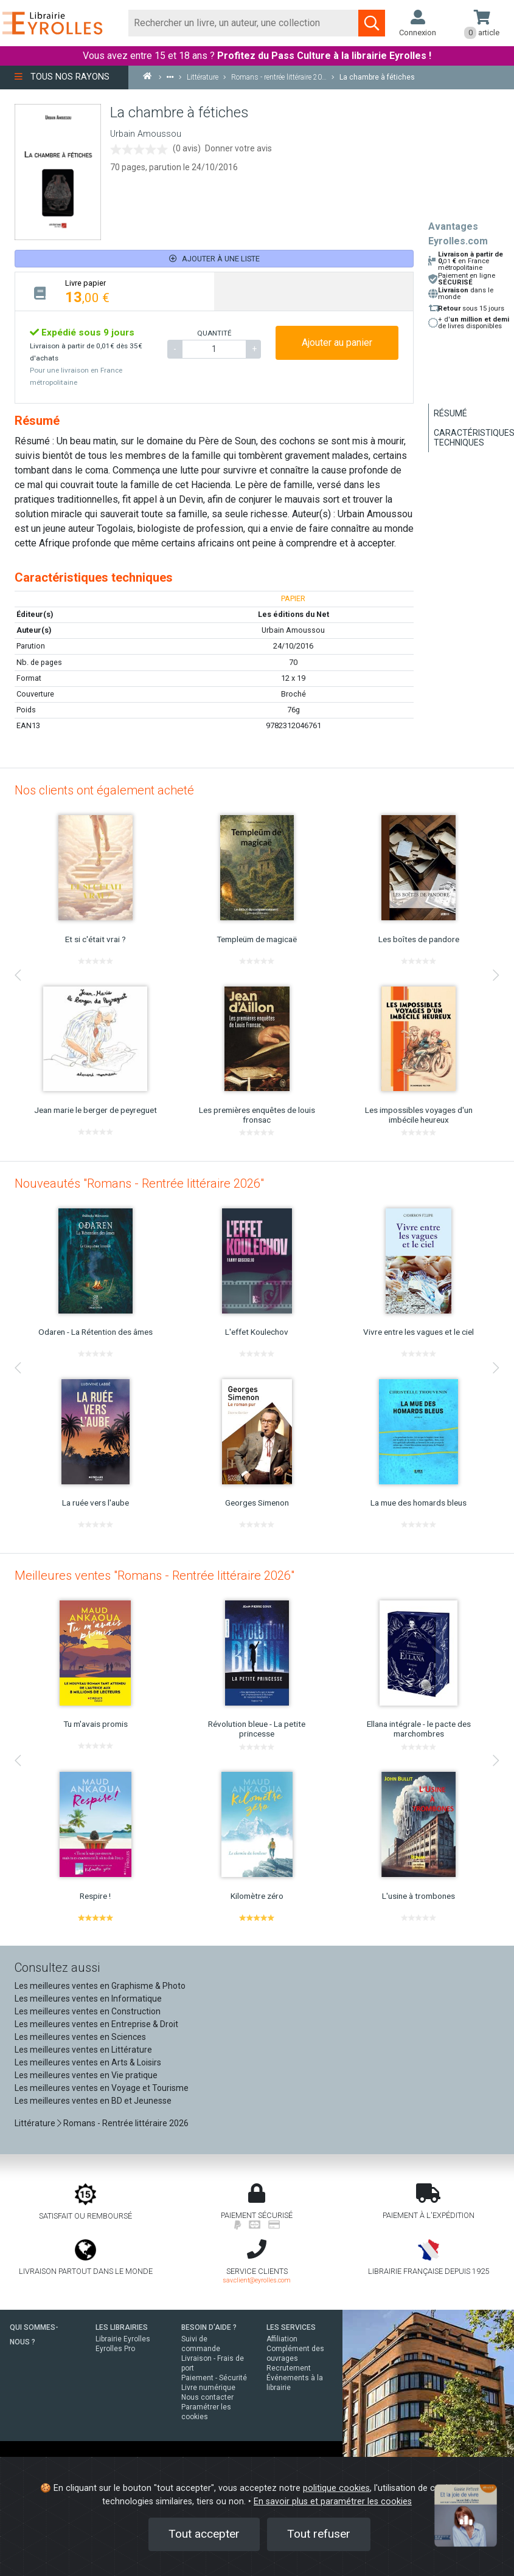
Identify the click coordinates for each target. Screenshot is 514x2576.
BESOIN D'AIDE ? (209, 2327)
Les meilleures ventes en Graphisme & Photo (100, 1986)
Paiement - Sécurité (214, 2378)
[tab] (114, 291)
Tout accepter (204, 2534)
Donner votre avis (238, 148)
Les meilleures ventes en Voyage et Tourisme (102, 2088)
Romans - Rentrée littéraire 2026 (126, 2123)
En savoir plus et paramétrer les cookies (333, 2501)
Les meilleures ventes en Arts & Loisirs (88, 2062)
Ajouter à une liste (214, 258)
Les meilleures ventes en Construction (88, 2011)
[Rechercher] (243, 23)
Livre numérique (208, 2387)
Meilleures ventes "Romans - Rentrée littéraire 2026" (154, 1575)
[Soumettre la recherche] (371, 23)
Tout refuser (318, 2534)
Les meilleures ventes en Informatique (88, 1998)
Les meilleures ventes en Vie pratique (86, 2075)
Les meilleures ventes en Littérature (83, 2049)
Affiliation (281, 2339)
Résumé (450, 413)
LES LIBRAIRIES (122, 2327)
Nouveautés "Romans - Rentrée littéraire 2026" (139, 1183)
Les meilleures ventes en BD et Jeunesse (93, 2101)
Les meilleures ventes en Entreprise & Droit (96, 2024)
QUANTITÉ (214, 333)
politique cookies (336, 2488)
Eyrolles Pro (115, 2348)
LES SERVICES (291, 2327)
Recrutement (288, 2368)
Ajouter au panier (337, 342)
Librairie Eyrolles (123, 2339)
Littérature (35, 2123)
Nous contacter (207, 2397)
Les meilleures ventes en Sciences (80, 2037)
